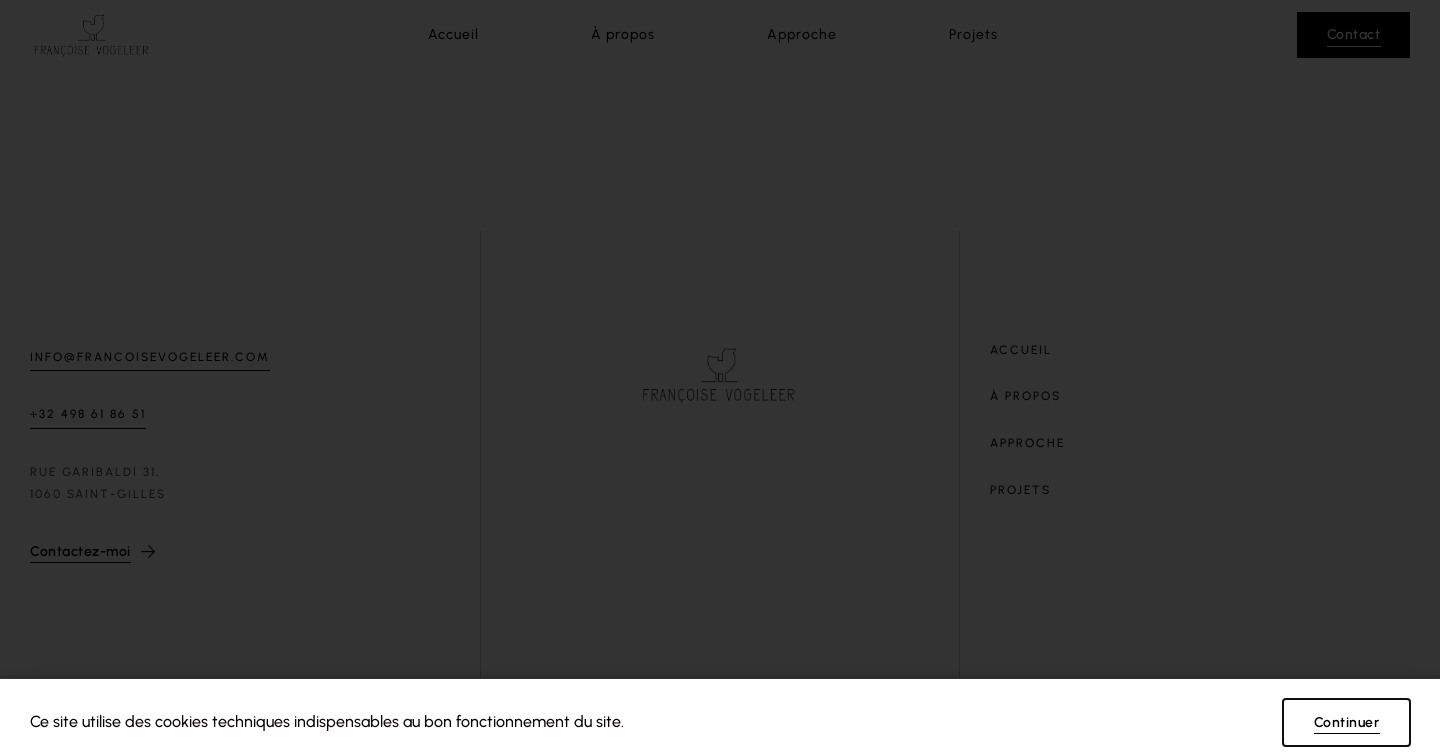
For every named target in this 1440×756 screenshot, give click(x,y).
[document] (720, 378)
